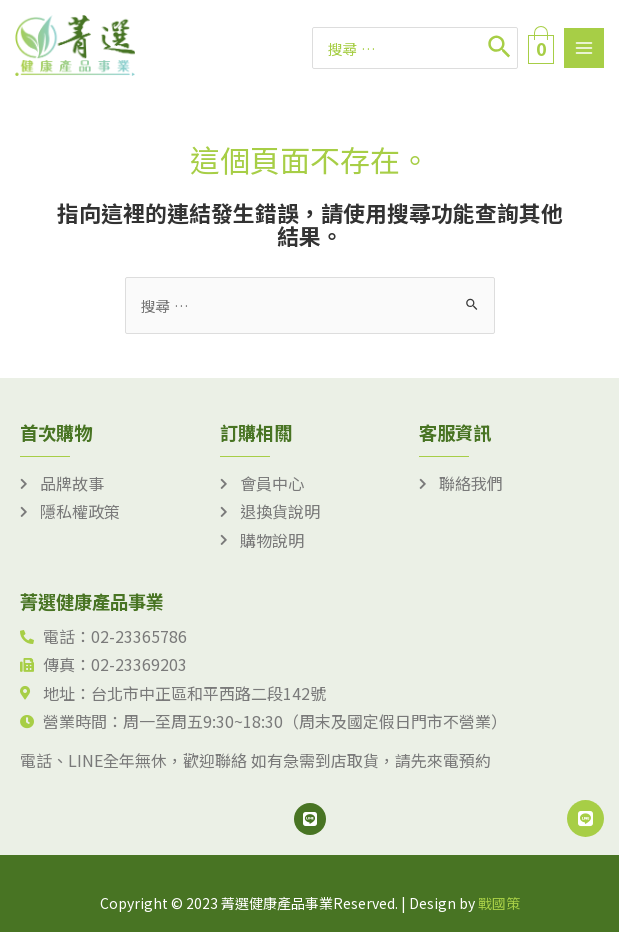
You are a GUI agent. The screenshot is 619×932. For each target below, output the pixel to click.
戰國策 (499, 903)
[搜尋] (500, 48)
